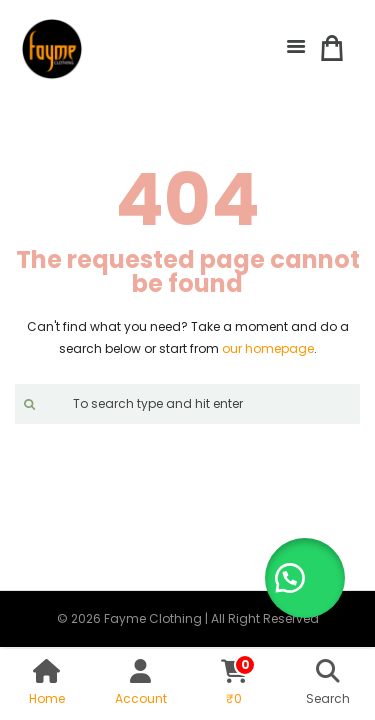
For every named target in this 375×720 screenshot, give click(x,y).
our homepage (268, 348)
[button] (305, 578)
